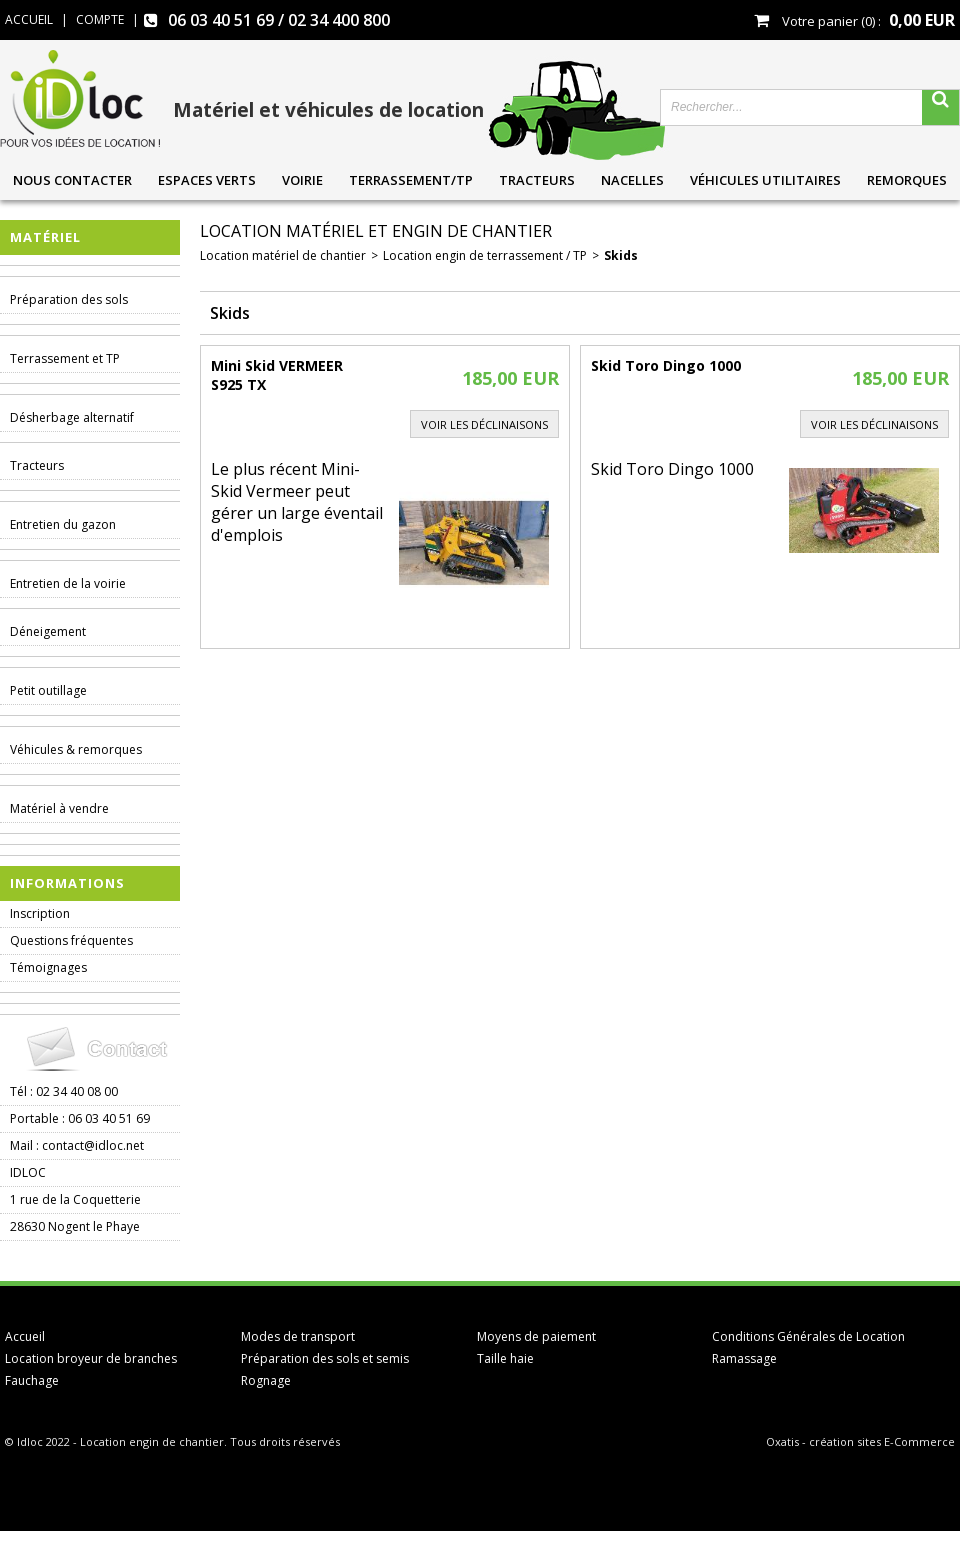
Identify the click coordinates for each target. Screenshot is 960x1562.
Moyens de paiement (536, 1336)
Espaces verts (207, 180)
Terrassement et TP (65, 358)
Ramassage (744, 1358)
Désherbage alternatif (72, 417)
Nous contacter (72, 180)
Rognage (266, 1380)
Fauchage (32, 1380)
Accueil (25, 1336)
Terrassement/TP (411, 180)
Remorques (907, 180)
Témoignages (48, 967)
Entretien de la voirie (68, 583)
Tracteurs (537, 180)
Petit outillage (48, 690)
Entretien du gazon (63, 524)
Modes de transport (298, 1336)
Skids (621, 255)
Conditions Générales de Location (808, 1336)
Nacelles (632, 180)
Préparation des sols (69, 299)
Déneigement (48, 631)
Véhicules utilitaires (765, 180)
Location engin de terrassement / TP (485, 255)
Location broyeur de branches (91, 1358)
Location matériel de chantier (283, 255)
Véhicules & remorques (76, 749)
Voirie (302, 180)
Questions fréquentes (71, 940)
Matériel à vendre (59, 808)
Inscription (40, 913)
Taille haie (505, 1358)
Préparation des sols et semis (325, 1358)
